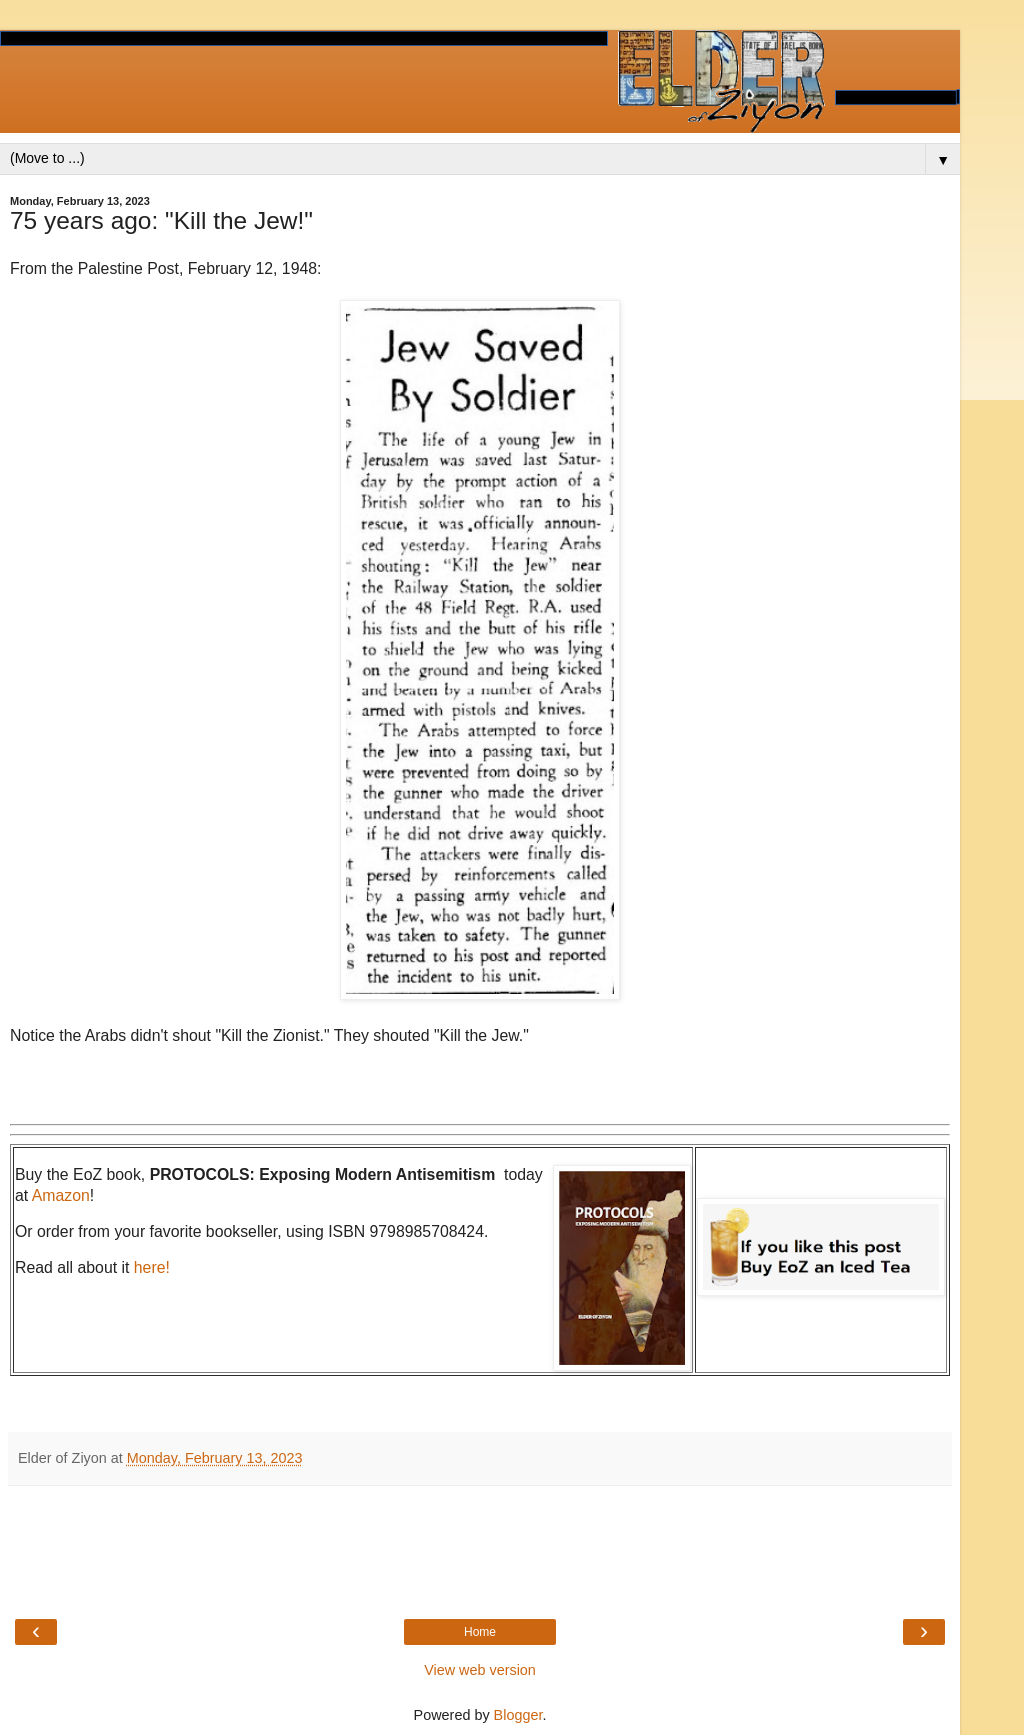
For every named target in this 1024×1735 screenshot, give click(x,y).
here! (152, 1267)
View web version (480, 1670)
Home (480, 1632)
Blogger (518, 1715)
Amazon (61, 1195)
